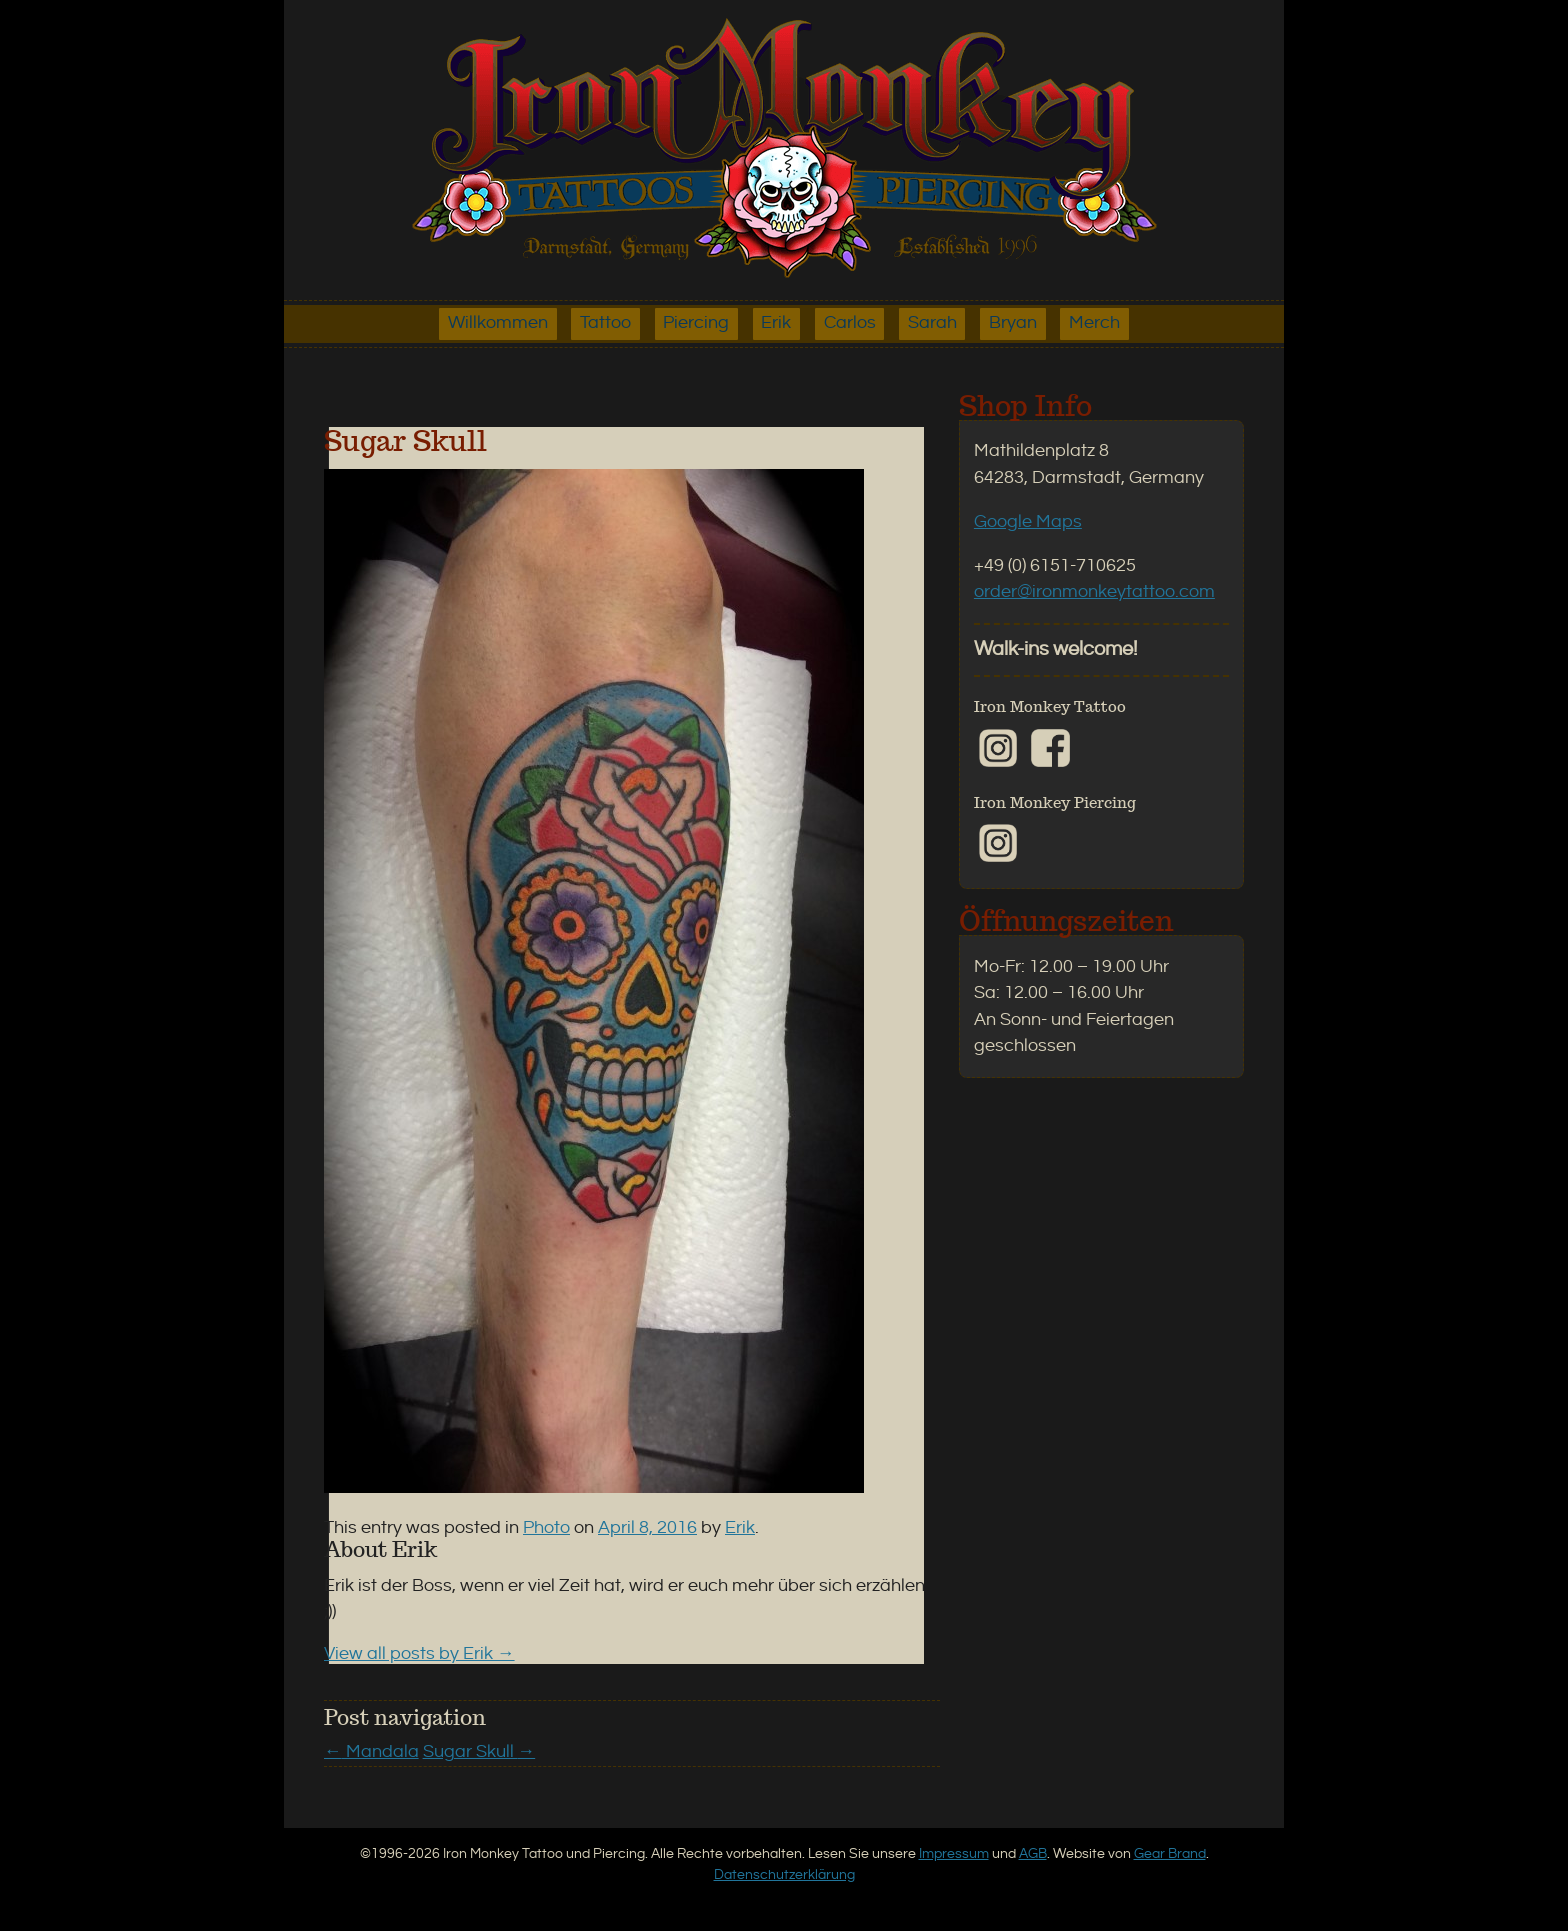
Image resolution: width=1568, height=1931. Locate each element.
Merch (1094, 323)
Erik (776, 323)
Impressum (954, 1853)
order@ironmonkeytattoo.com (1094, 592)
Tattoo (605, 323)
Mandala (371, 1752)
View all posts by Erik (419, 1654)
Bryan (1013, 323)
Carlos (850, 323)
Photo (546, 1528)
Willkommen (498, 323)
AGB (1033, 1853)
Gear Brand (1170, 1853)
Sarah (932, 323)
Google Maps (1028, 522)
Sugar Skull (479, 1752)
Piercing (696, 323)
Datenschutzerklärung (784, 1874)
